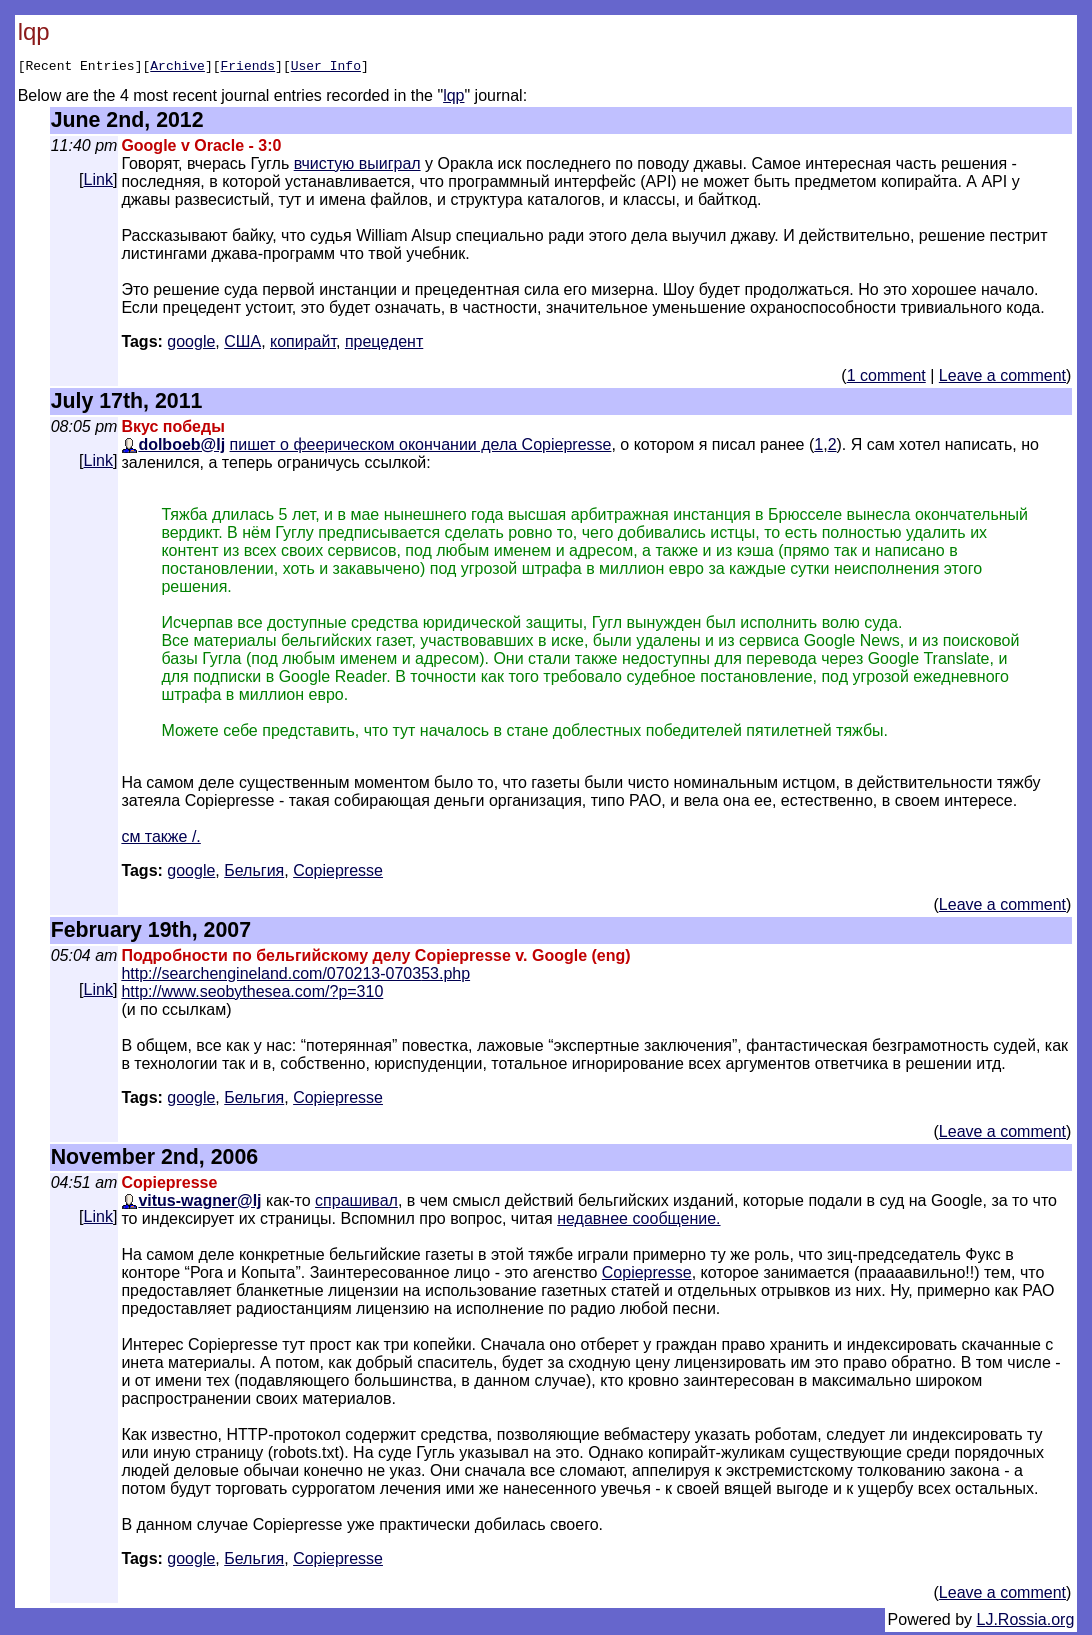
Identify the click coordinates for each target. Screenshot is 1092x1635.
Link (98, 182)
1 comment (886, 378)
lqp (453, 98)
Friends (247, 68)
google (191, 344)
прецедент (384, 344)
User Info (326, 68)
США (242, 344)
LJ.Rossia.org (1026, 1622)
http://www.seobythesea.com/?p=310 (252, 994)
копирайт (303, 344)
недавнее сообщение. (638, 1221)
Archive (177, 68)
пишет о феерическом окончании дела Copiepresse (421, 447)
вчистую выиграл (357, 166)
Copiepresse (647, 1275)
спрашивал (356, 1203)
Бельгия (254, 873)
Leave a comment (1002, 378)
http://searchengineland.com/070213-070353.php (295, 976)
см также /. (160, 839)
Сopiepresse (338, 873)
